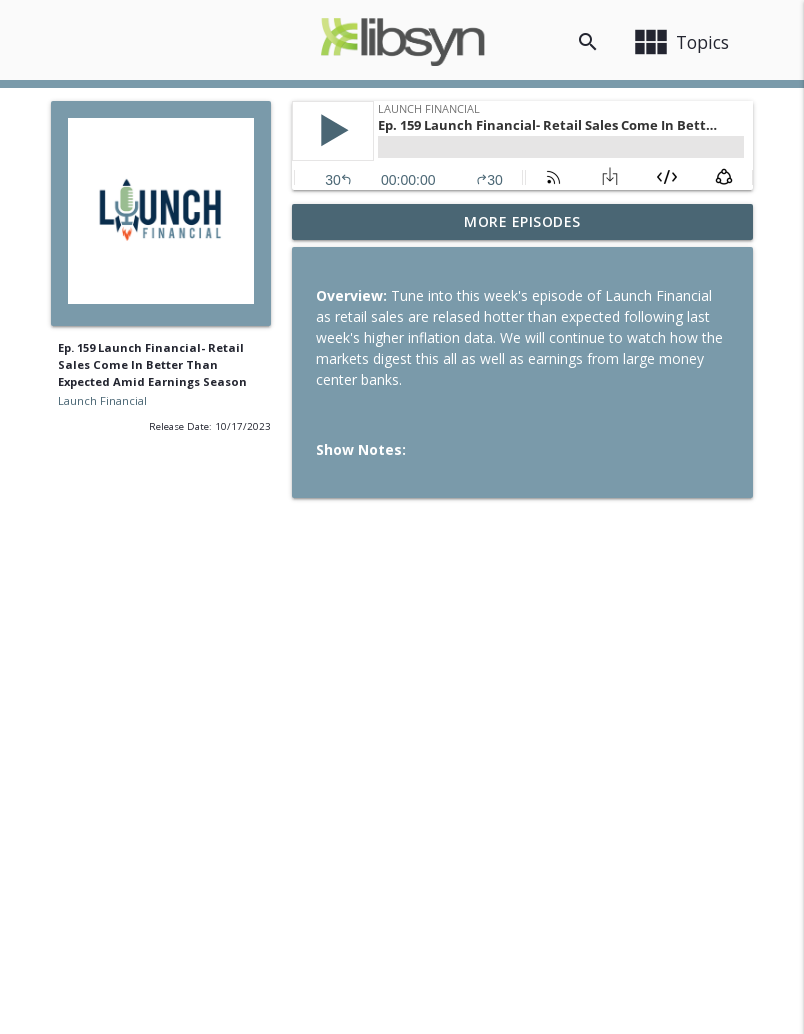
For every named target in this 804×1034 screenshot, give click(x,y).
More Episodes (522, 221)
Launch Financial (102, 400)
